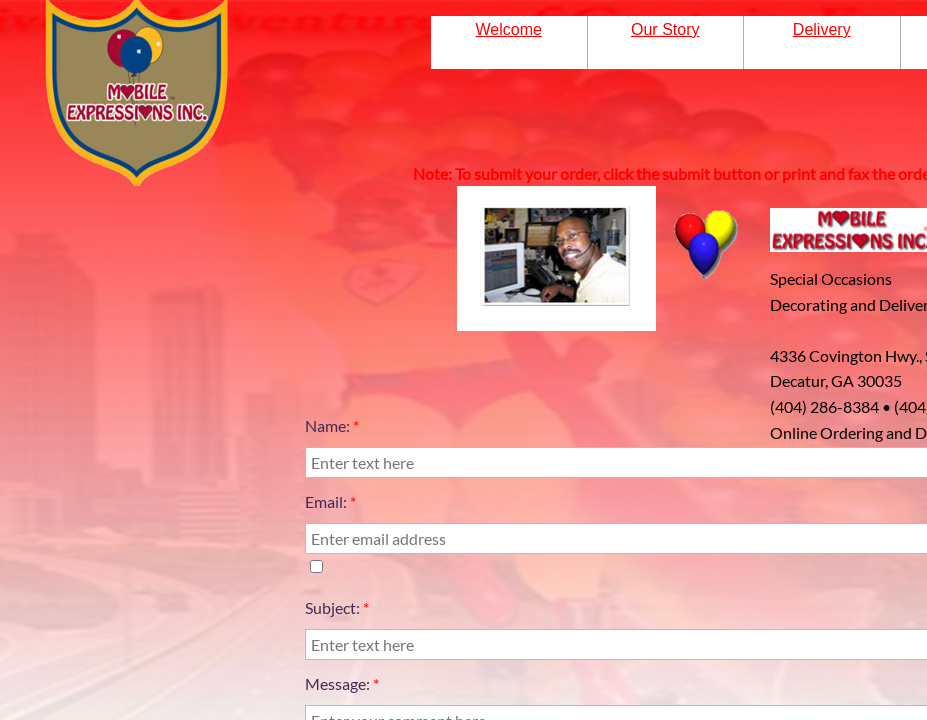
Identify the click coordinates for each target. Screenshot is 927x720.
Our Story (665, 29)
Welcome (509, 29)
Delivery (822, 29)
